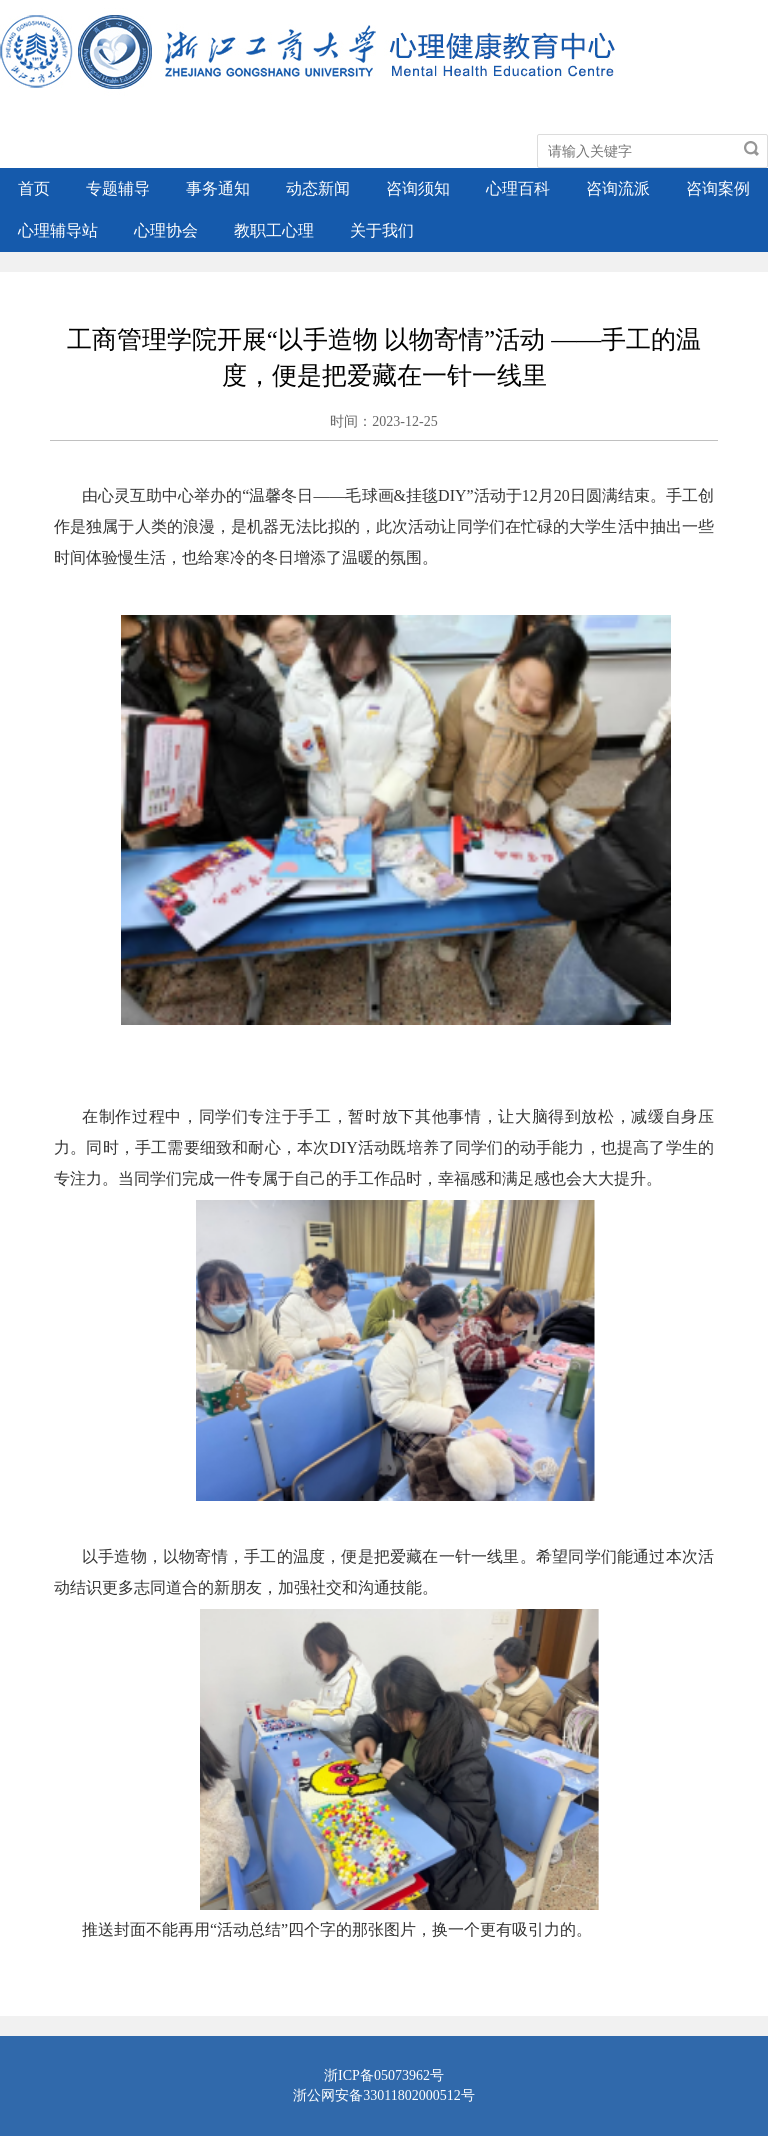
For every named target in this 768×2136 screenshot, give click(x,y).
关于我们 (382, 230)
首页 (34, 188)
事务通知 (218, 188)
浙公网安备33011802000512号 (383, 2095)
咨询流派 (618, 188)
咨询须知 (418, 188)
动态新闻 (318, 188)
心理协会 (166, 230)
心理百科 (518, 188)
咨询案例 (718, 188)
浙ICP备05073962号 (384, 2075)
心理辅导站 (58, 230)
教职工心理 (274, 230)
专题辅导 (118, 188)
